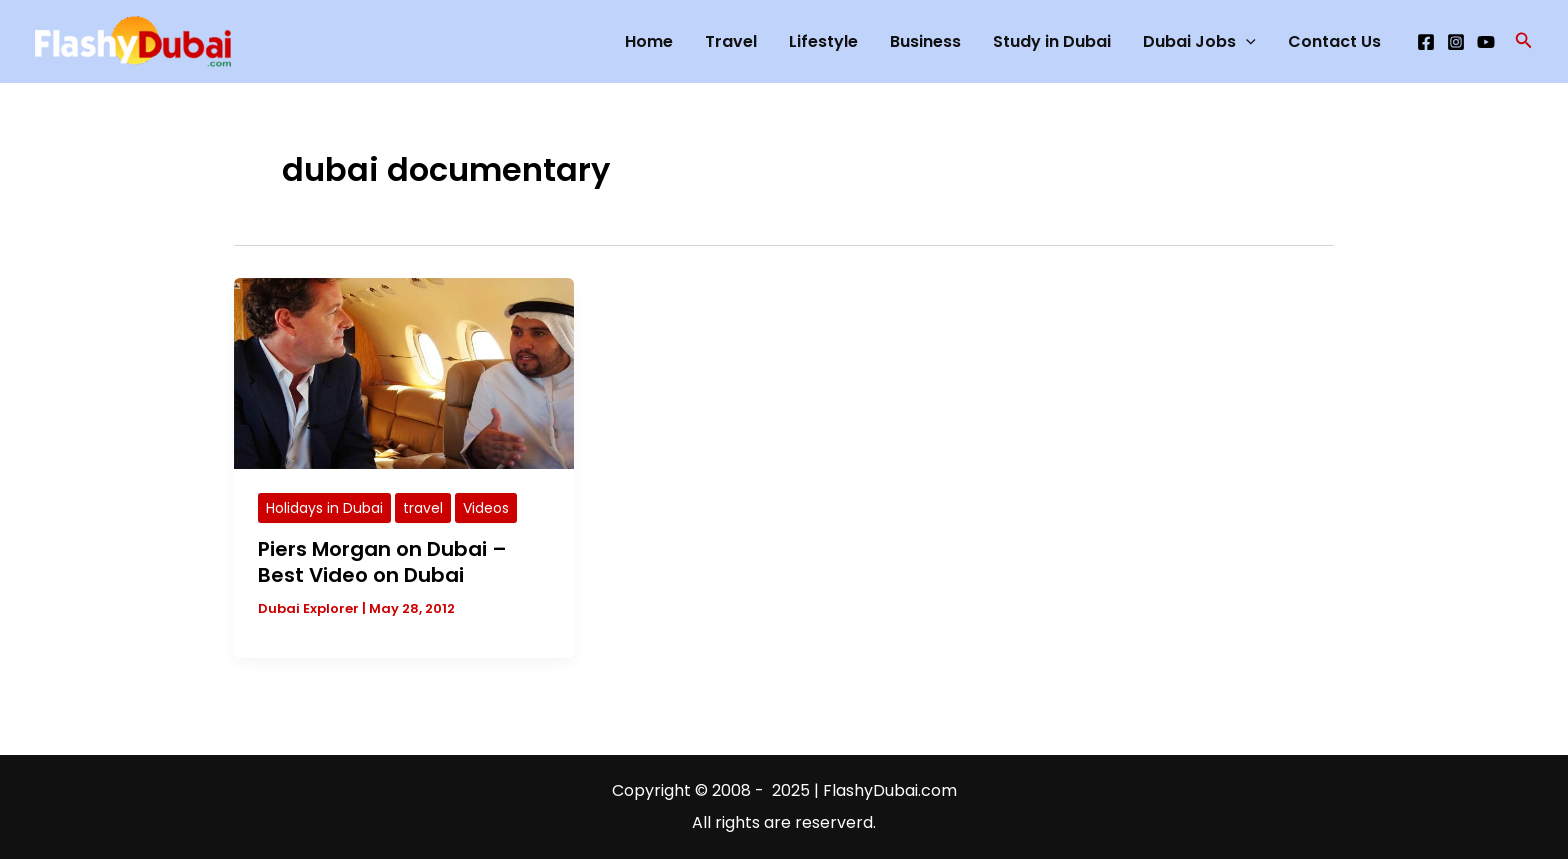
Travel (731, 41)
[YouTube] (1486, 42)
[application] (1246, 42)
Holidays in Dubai (324, 508)
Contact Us (1334, 41)
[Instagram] (1456, 42)
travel (423, 508)
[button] (1524, 42)
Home (649, 41)
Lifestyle (823, 41)
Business (925, 41)
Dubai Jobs (1199, 42)
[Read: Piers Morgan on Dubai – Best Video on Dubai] (404, 372)
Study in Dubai (1052, 41)
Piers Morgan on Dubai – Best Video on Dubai (382, 562)
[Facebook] (1426, 42)
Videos (486, 508)
